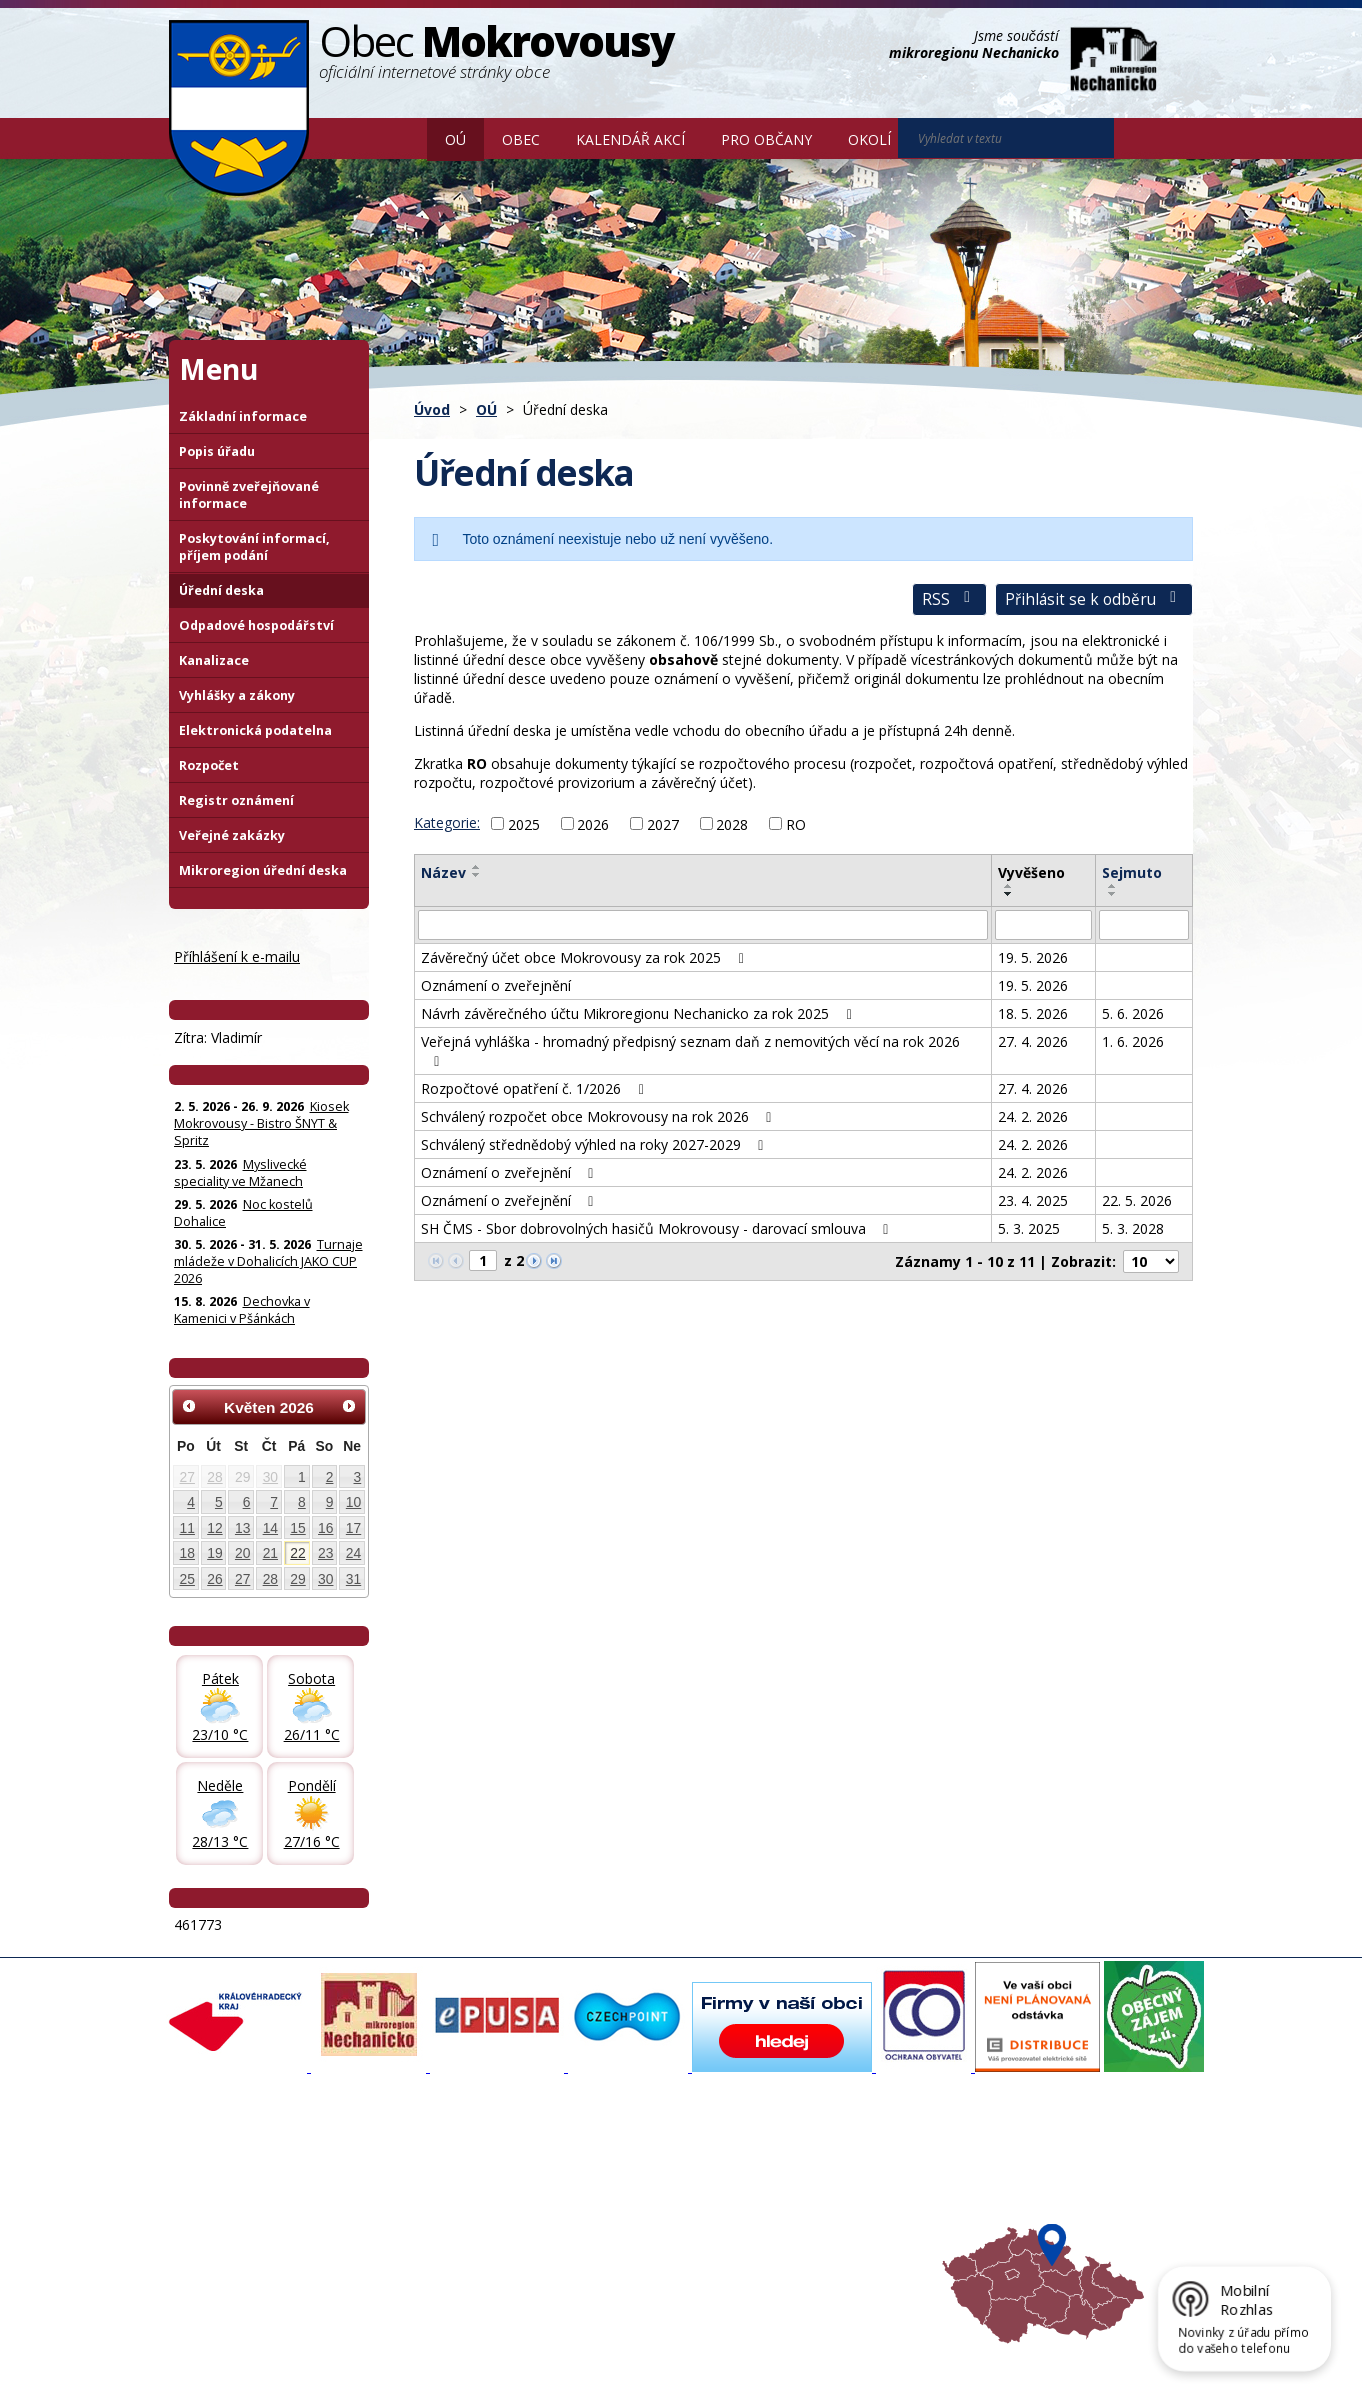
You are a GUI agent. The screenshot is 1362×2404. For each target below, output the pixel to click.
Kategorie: (447, 822)
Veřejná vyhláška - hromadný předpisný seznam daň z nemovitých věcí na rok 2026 (690, 1050)
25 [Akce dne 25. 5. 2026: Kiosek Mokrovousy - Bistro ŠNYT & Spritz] (187, 1579)
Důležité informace (615, 2220)
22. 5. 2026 (1137, 1200)
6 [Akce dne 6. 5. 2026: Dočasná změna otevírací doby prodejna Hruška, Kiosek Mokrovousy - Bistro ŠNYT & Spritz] (247, 1502)
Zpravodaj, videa (420, 2202)
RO (796, 823)
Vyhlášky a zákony (237, 695)
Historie (392, 2220)
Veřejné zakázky (232, 835)
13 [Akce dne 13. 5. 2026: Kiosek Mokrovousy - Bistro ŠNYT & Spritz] (242, 1528)
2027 (663, 823)
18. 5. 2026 (1033, 1013)
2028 (732, 823)
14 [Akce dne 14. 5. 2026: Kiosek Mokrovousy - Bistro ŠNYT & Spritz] (270, 1528)
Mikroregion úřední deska (263, 870)
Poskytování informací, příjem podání (254, 547)
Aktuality (395, 2166)
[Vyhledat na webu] (1006, 138)
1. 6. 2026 (1133, 1041)
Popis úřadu (217, 451)
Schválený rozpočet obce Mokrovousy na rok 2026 (599, 1116)
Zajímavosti (404, 2238)
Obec (521, 139)
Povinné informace (236, 2202)
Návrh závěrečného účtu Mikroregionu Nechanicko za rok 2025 (639, 1013)
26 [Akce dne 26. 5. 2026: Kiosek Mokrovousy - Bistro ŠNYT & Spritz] (214, 1579)
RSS (949, 599)
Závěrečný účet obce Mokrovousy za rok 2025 (585, 957)
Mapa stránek (503, 2357)
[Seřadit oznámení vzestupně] (477, 867)
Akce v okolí (783, 2166)
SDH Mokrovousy (421, 2256)
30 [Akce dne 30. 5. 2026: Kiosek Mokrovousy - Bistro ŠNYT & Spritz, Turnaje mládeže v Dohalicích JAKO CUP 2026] (325, 1579)
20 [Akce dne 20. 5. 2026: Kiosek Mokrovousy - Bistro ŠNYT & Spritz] (242, 1553)
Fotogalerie (403, 2184)
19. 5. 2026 (1033, 957)
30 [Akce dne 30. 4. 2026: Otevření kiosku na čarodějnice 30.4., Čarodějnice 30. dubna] (270, 1477)
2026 (593, 823)
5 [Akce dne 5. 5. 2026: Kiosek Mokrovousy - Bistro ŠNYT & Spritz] (219, 1502)
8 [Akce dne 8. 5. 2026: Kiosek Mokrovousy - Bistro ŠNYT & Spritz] (302, 1502)
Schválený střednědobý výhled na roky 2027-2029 (595, 1144)
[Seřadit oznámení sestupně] (477, 875)
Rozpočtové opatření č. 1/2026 (535, 1088)
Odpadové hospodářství (256, 625)
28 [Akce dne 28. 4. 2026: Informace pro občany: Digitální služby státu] (214, 1477)
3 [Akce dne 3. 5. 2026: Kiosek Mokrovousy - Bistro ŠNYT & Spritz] (358, 1477)
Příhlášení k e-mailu (237, 956)
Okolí (869, 139)
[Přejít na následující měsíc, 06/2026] (349, 1406)
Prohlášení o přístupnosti (628, 2357)
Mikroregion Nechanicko (821, 2202)
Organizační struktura (245, 2184)
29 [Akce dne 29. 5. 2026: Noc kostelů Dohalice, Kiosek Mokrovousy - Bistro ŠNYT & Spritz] (297, 1579)
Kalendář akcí (630, 139)
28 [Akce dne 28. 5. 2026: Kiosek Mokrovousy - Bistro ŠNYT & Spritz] (270, 1579)
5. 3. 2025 (1029, 1228)
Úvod (398, 138)
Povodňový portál (612, 2184)
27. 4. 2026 (1033, 1041)
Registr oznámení (236, 800)
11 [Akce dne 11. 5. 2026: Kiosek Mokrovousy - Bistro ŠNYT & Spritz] (187, 1528)
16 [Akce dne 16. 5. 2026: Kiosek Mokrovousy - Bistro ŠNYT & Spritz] (325, 1528)
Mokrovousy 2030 (613, 2202)
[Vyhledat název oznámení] (703, 925)
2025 (524, 823)
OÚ (455, 139)
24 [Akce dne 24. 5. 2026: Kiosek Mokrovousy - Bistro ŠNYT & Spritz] (353, 1553)
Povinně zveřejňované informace (249, 495)
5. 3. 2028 (1133, 1228)
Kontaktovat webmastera (378, 2357)
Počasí (768, 2238)
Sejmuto (1132, 872)
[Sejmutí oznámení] (1144, 925)
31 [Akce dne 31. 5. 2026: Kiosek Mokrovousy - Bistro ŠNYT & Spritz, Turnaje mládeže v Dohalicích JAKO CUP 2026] (353, 1579)
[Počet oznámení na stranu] (1151, 1261)
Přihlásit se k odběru (1094, 599)
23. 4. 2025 (1033, 1200)
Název (443, 872)
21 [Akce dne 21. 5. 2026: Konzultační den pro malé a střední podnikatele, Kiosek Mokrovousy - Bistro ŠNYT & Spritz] (270, 1553)
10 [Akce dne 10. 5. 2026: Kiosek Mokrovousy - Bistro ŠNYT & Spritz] (353, 1502)
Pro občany (766, 139)
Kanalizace (214, 660)
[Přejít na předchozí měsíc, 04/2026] (189, 1406)
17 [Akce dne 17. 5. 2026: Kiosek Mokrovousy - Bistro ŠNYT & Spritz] (353, 1528)
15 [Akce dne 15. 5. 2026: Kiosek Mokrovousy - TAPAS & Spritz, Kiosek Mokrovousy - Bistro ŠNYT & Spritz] (297, 1528)
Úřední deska (221, 590)
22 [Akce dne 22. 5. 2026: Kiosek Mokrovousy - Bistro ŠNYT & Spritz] (297, 1553)
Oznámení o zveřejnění (496, 985)
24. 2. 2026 (1033, 1116)
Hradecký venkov (801, 2220)
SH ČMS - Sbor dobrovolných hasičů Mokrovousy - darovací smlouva (658, 1228)
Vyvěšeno (1031, 872)
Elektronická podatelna (255, 730)
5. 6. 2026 (1133, 1013)
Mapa (765, 2256)
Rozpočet (209, 765)
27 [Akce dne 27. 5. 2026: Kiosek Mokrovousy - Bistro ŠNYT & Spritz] (242, 1579)
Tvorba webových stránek (328, 2375)
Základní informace (243, 416)
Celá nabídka (219, 2256)
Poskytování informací (246, 2220)
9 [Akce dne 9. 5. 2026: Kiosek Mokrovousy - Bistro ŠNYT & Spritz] (330, 1502)
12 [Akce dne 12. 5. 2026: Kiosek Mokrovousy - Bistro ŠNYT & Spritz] (214, 1528)
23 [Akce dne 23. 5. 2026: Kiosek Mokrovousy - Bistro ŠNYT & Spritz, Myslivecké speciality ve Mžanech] (325, 1553)
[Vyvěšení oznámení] (1043, 925)
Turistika (774, 2184)
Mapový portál (602, 2166)
